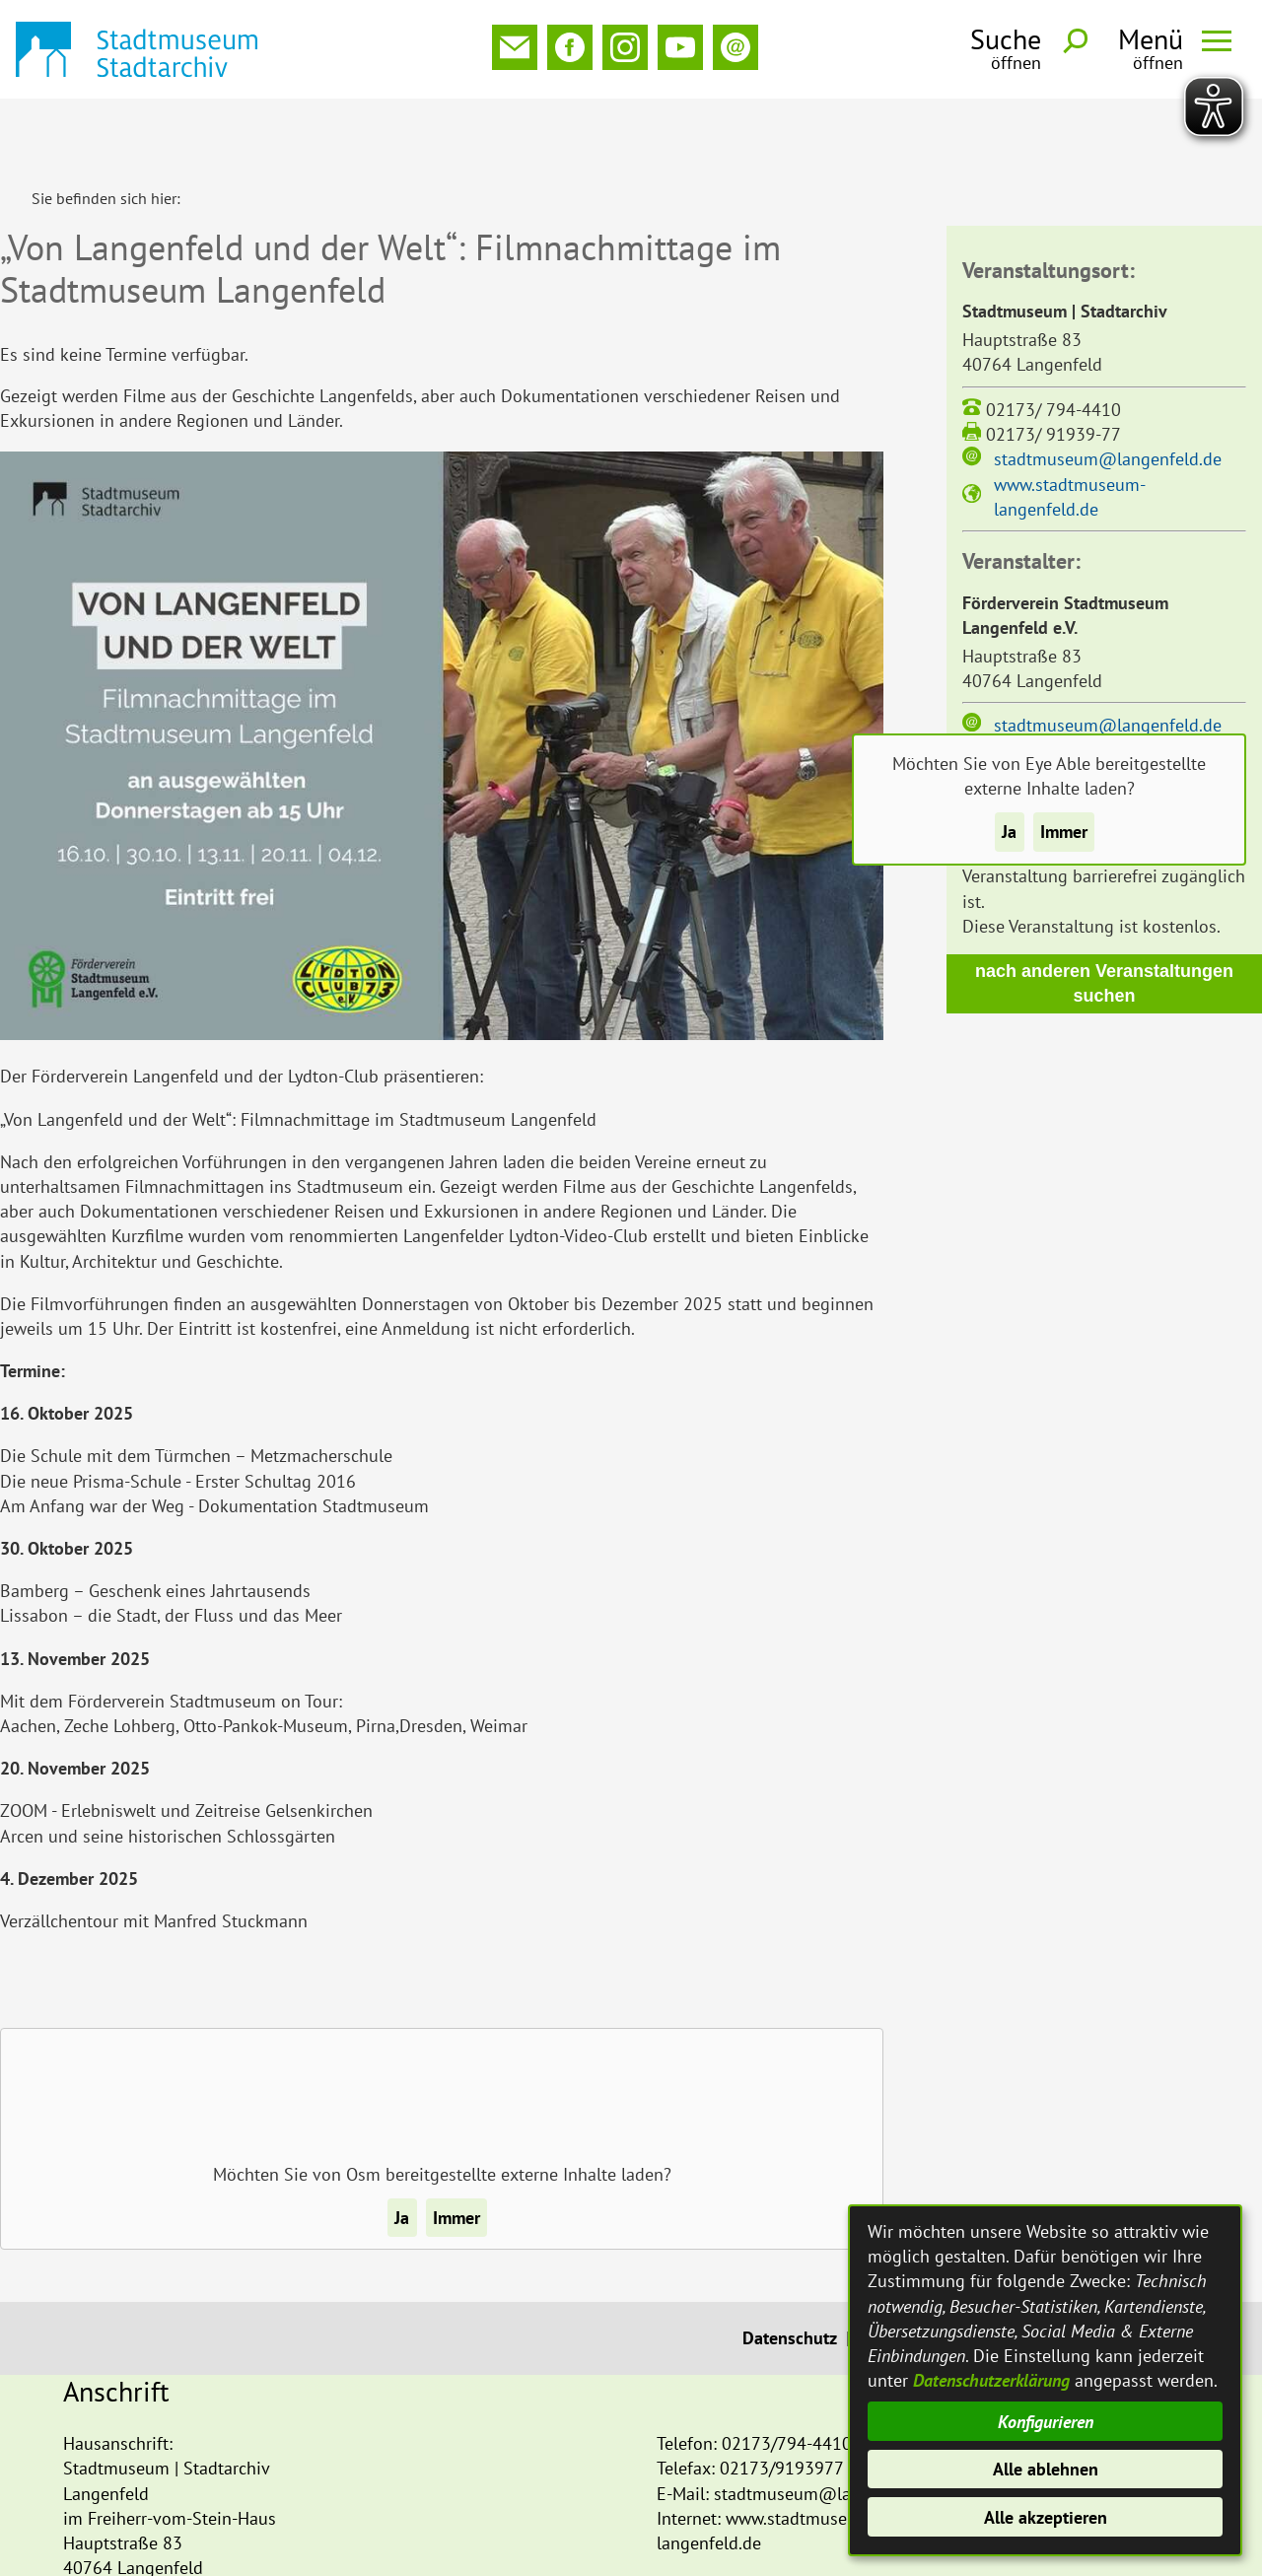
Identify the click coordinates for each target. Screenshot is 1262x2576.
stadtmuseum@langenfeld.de (1108, 394)
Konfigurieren (1045, 2421)
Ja (1009, 831)
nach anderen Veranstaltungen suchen (1104, 918)
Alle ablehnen (1045, 2469)
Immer (1063, 831)
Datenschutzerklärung (991, 2380)
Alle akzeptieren (1045, 2517)
